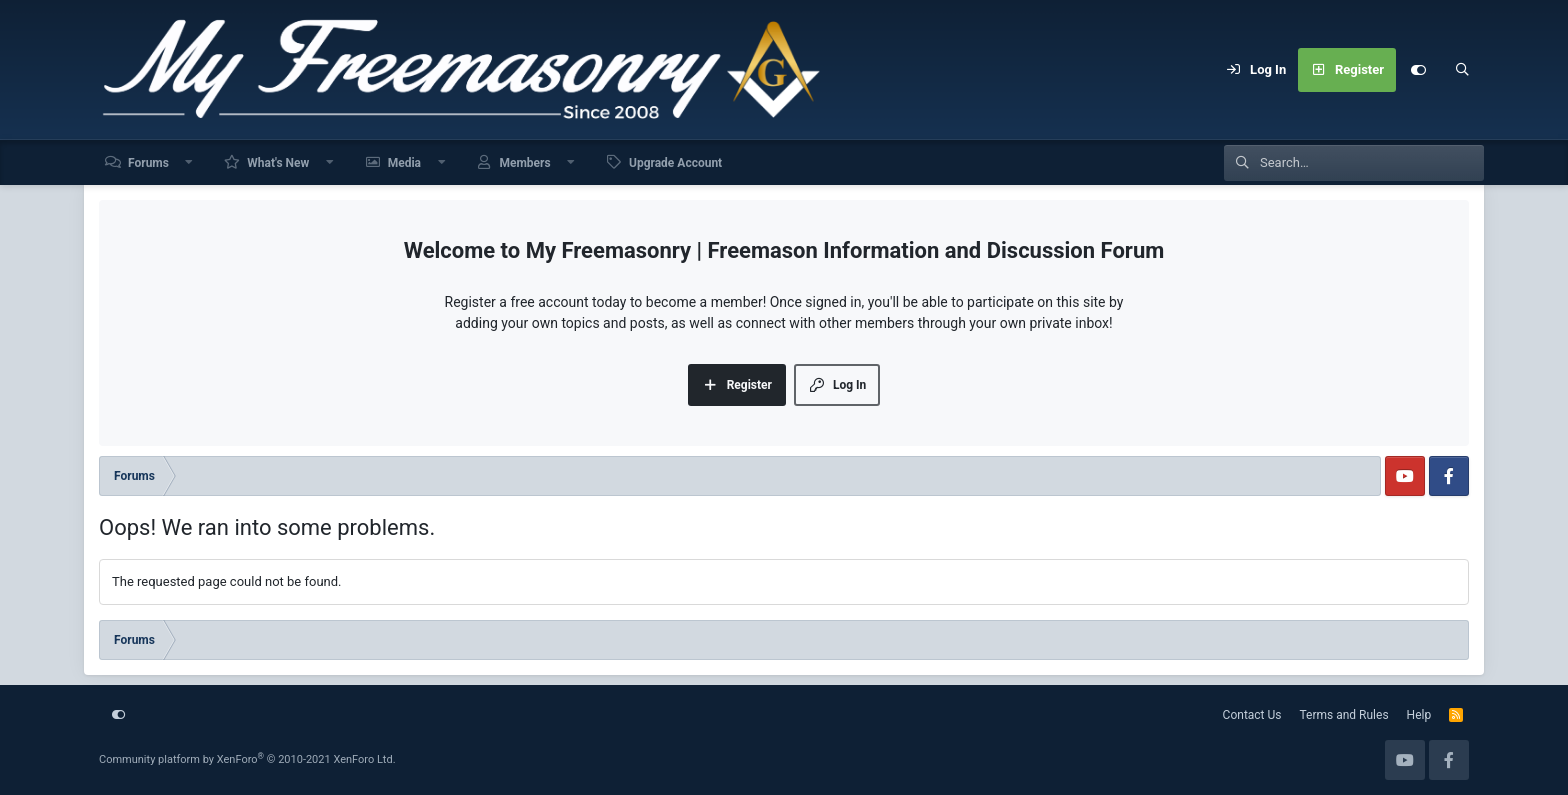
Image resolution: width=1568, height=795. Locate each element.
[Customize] (1418, 70)
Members (524, 163)
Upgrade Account (675, 163)
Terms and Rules (1344, 715)
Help (1419, 715)
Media (404, 163)
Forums (148, 163)
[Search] (1462, 70)
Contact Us (1252, 715)
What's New (278, 163)
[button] (190, 162)
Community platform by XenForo (247, 759)
